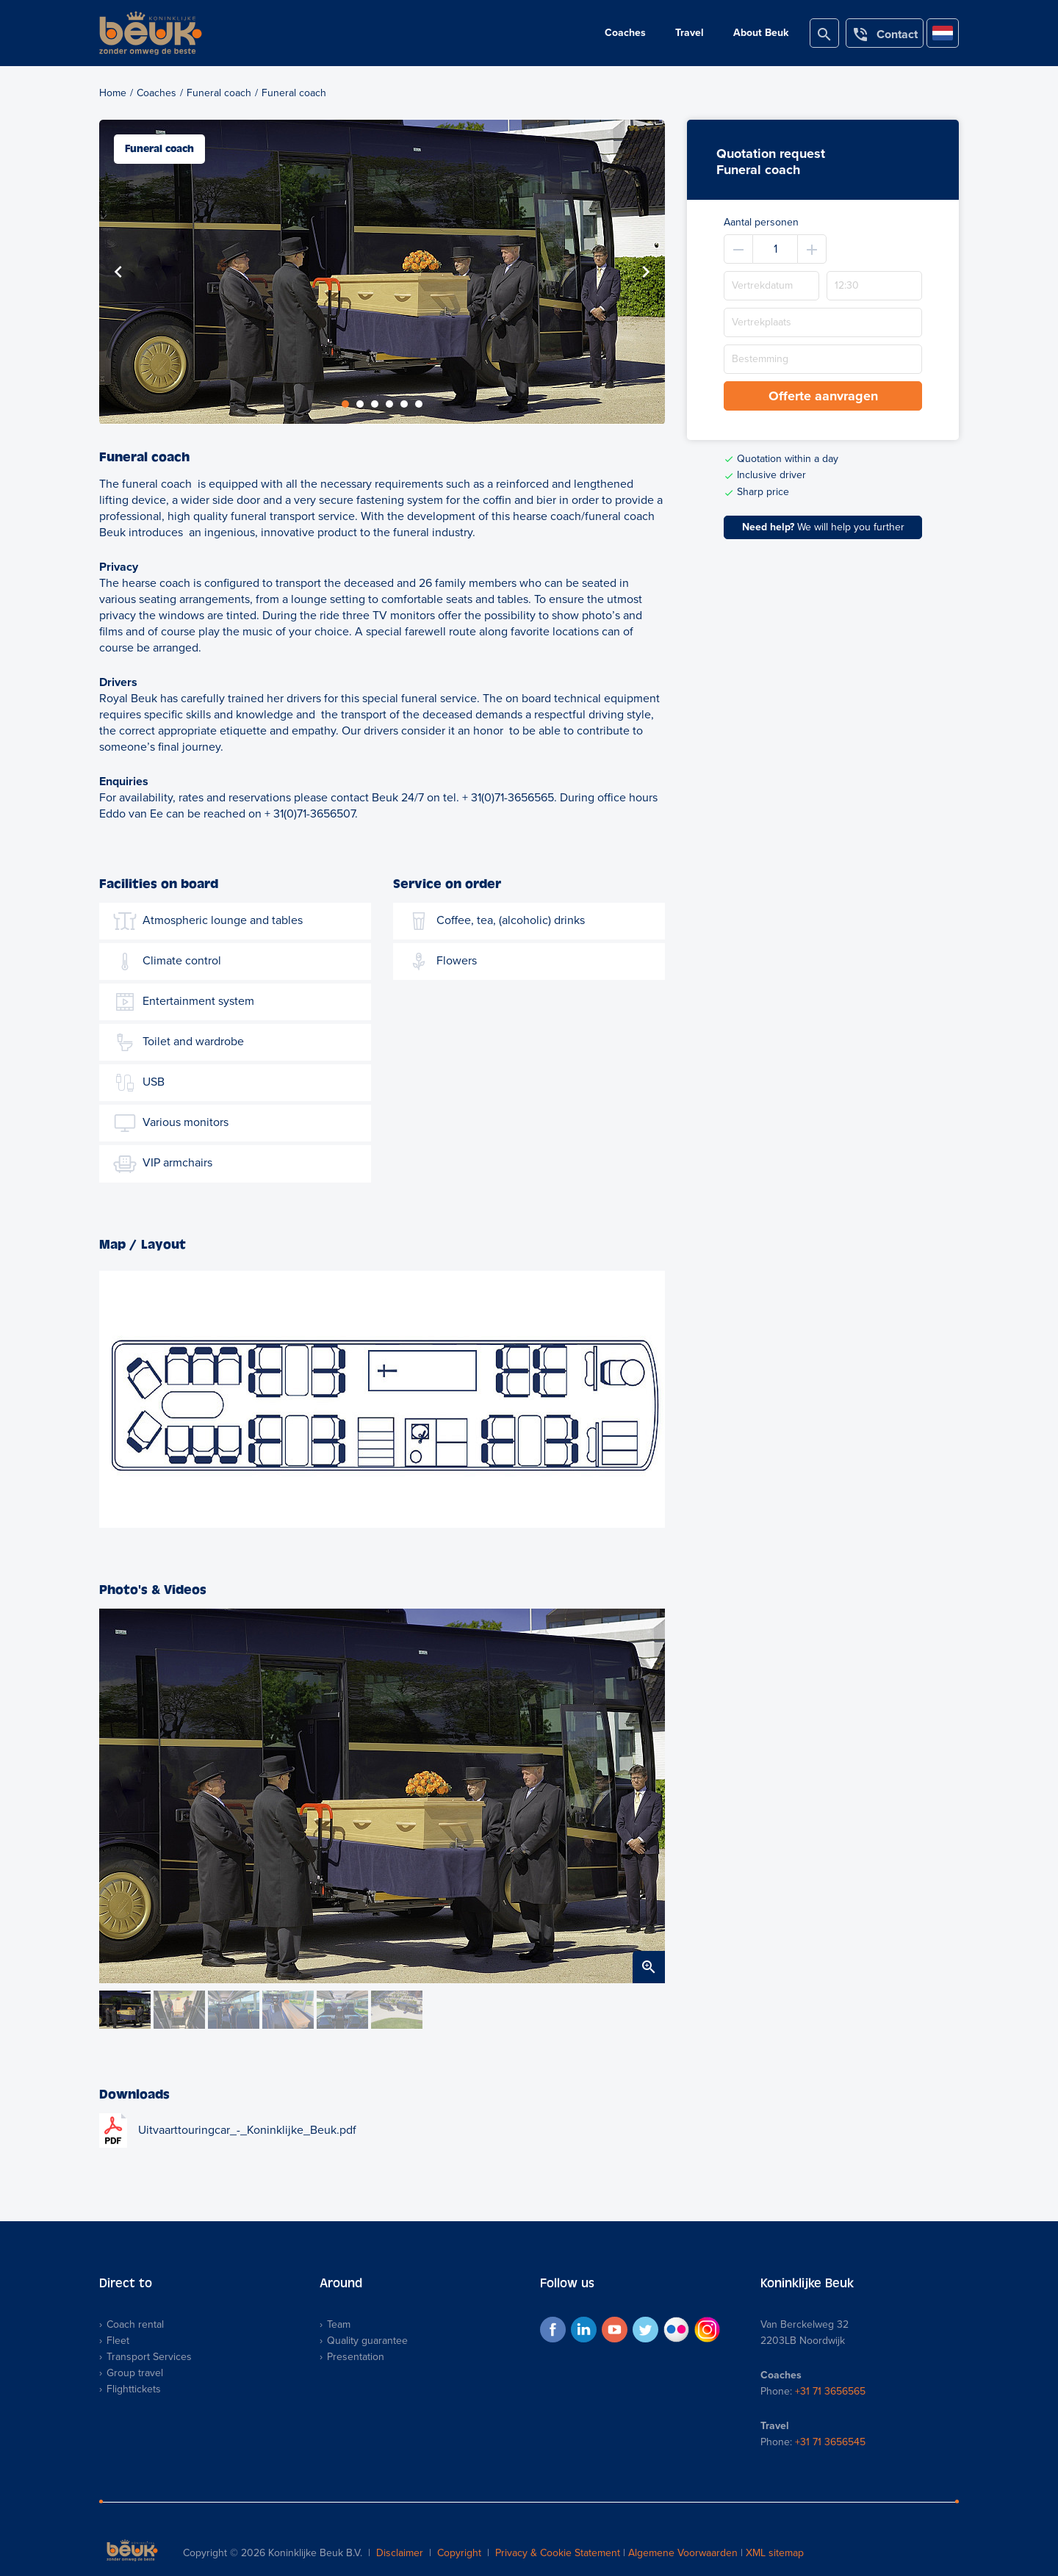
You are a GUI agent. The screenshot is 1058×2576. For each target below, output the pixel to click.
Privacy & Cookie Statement (557, 2553)
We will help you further (823, 527)
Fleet (118, 2340)
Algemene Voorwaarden (683, 2553)
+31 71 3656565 (830, 2391)
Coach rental (135, 2324)
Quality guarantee (367, 2340)
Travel (689, 32)
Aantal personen (761, 222)
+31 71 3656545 (830, 2442)
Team (338, 2324)
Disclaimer (399, 2553)
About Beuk (760, 32)
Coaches (625, 32)
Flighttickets (134, 2389)
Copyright (459, 2553)
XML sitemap (775, 2553)
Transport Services (149, 2356)
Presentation (355, 2356)
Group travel (135, 2373)
